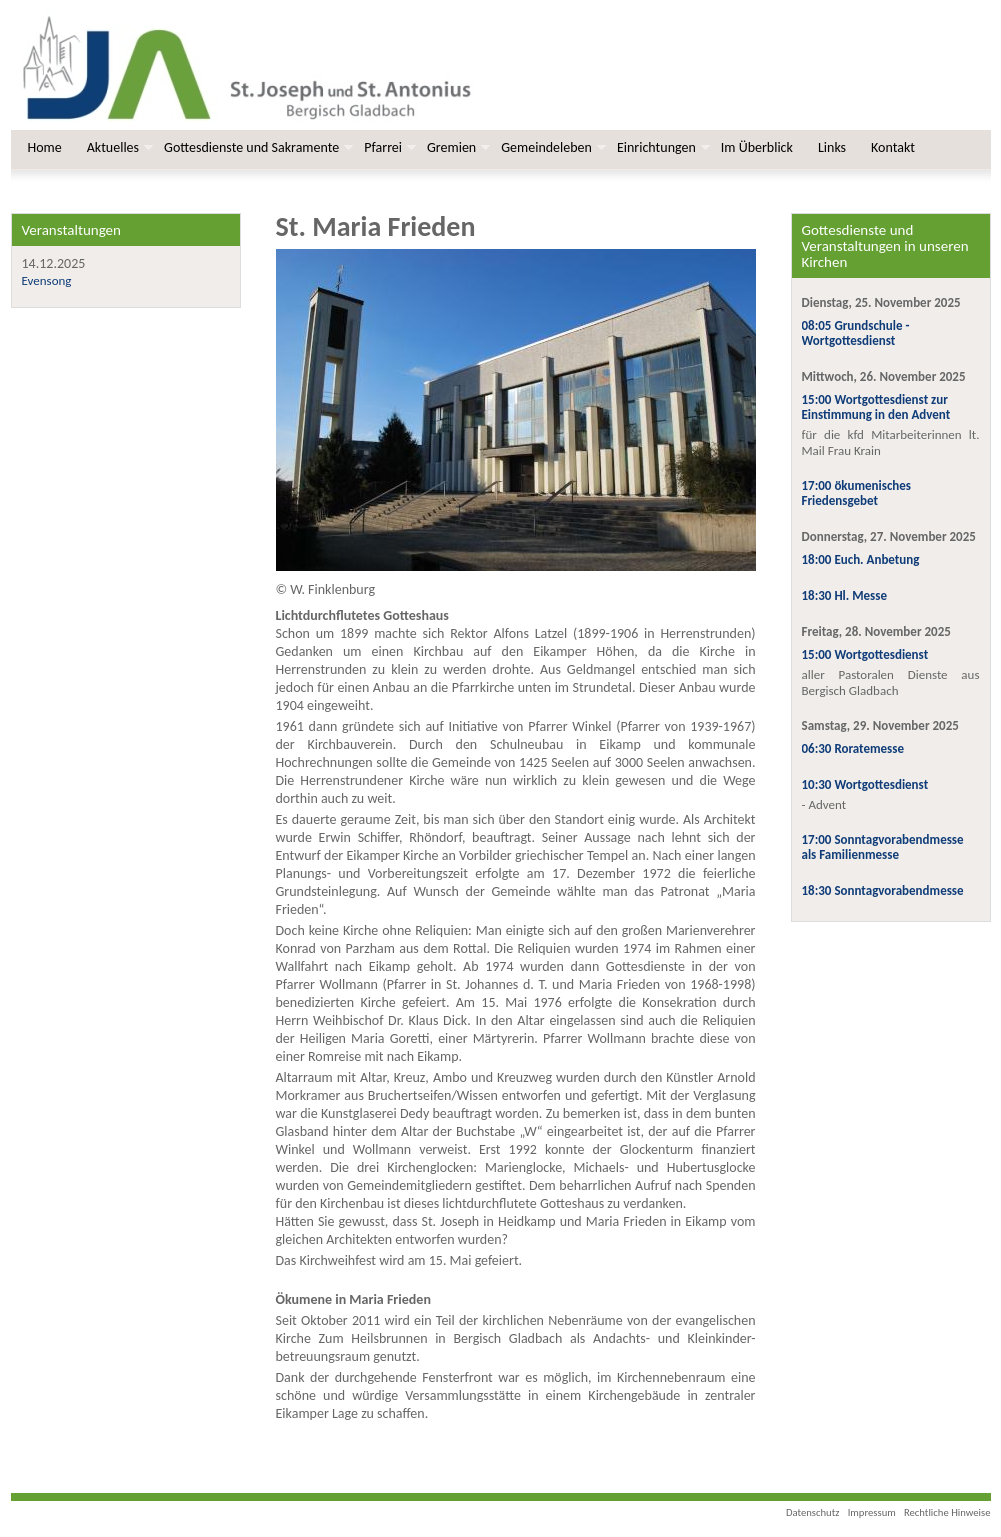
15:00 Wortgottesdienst (865, 654)
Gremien (456, 147)
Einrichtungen (661, 147)
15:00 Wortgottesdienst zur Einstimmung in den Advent (876, 407)
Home (45, 147)
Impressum (872, 1512)
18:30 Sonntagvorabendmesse (883, 890)
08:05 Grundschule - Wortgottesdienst (856, 333)
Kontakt (893, 147)
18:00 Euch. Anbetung (861, 559)
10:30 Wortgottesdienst (865, 784)
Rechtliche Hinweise (947, 1512)
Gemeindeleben (551, 147)
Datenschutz (813, 1512)
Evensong (47, 280)
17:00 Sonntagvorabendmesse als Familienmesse (883, 847)
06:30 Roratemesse (853, 748)
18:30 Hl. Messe (845, 595)
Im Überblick (757, 147)
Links (832, 147)
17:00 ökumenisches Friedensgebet (857, 493)
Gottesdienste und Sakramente (256, 147)
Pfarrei (388, 147)
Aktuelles (118, 147)
